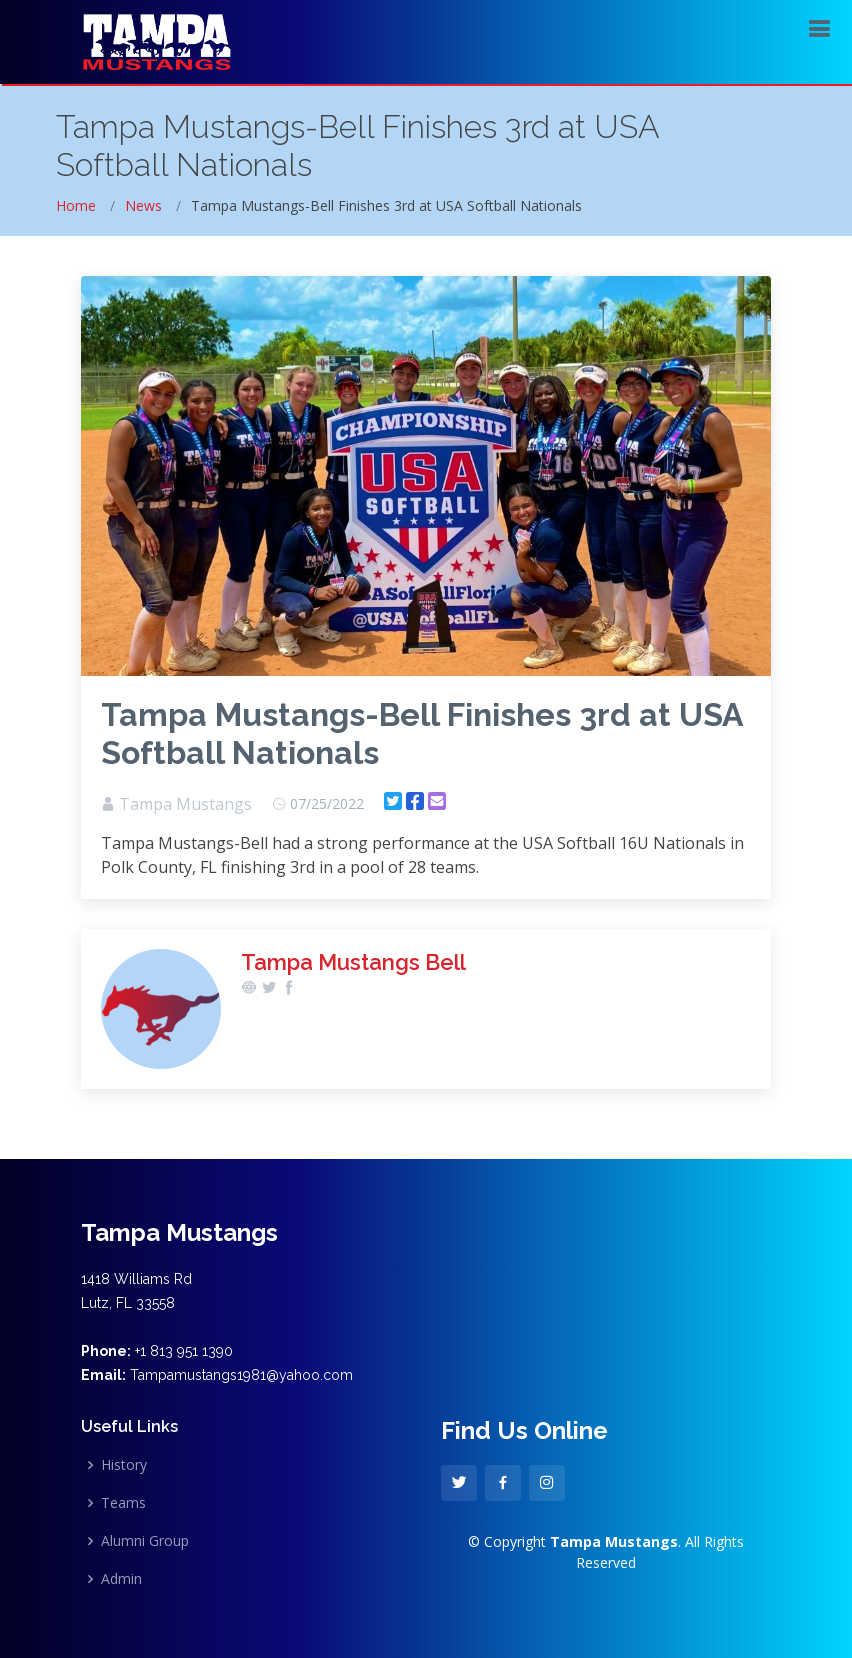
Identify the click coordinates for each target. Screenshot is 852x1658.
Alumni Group (145, 1541)
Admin (121, 1579)
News (143, 205)
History (124, 1465)
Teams (123, 1503)
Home (76, 205)
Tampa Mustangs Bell (353, 962)
